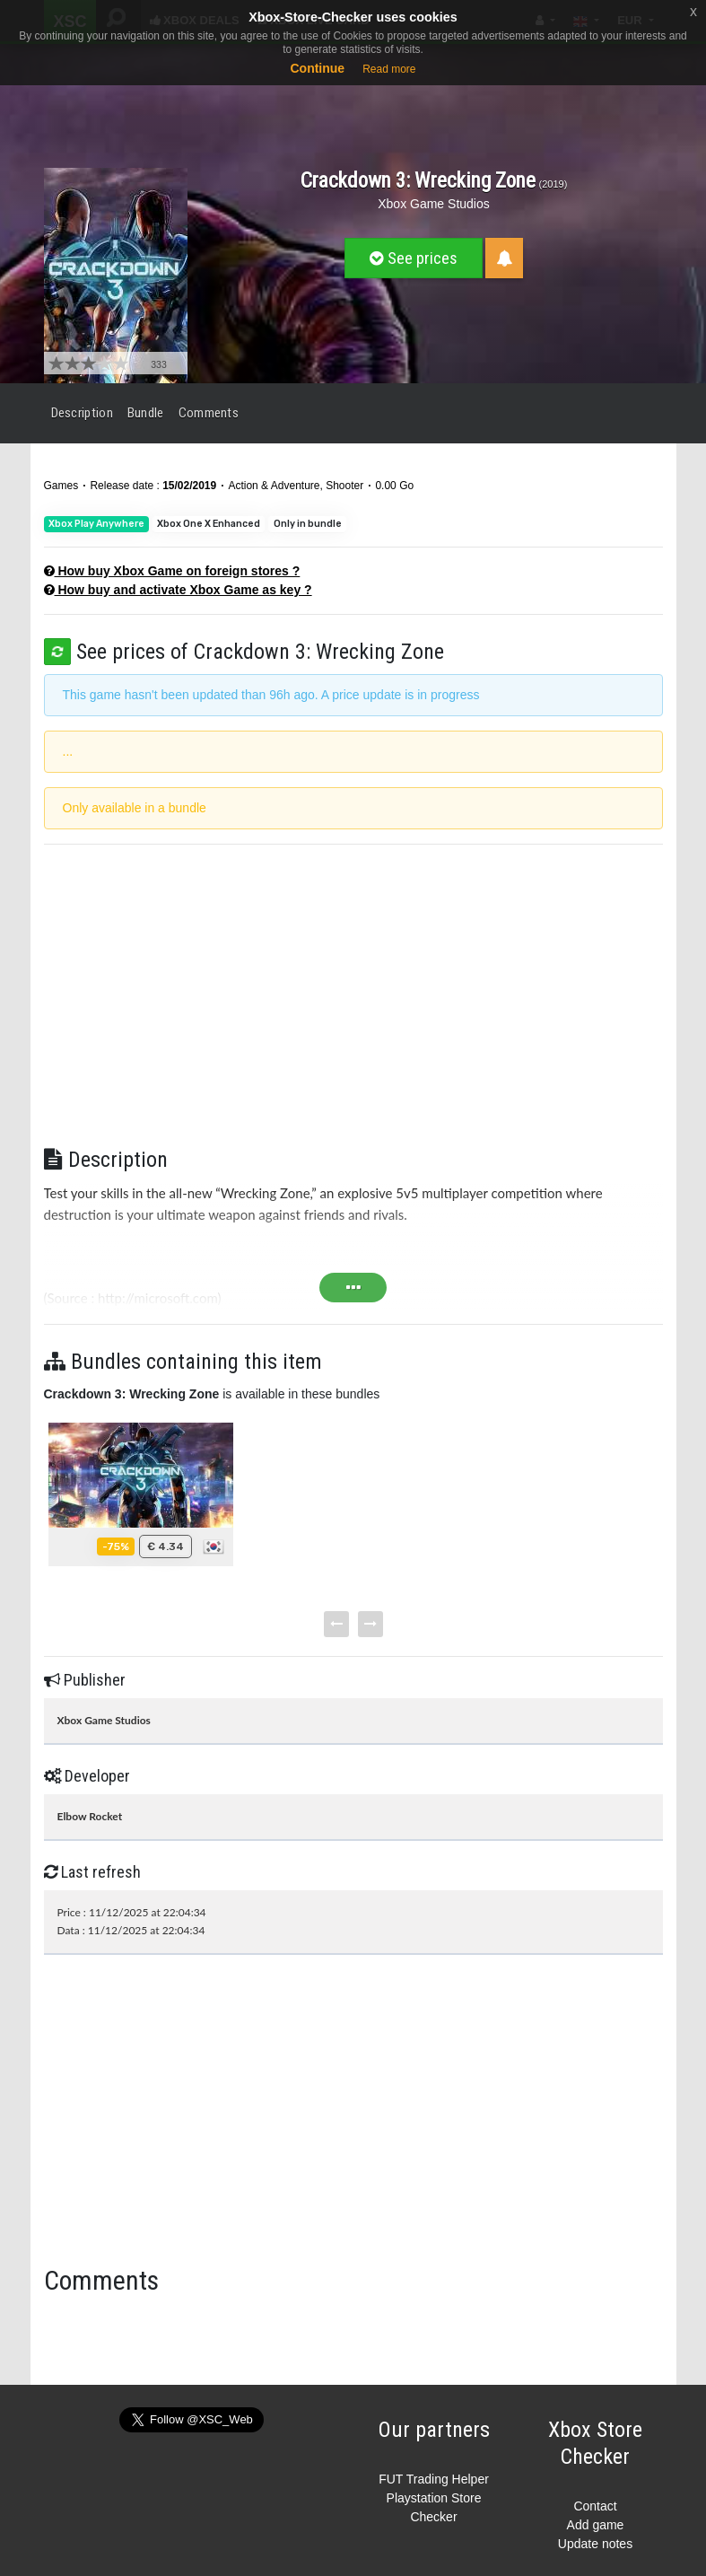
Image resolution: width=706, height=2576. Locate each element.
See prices (414, 258)
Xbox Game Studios (434, 204)
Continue (317, 68)
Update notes (595, 2544)
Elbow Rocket (90, 1816)
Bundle (145, 413)
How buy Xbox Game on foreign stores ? (172, 571)
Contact (594, 2506)
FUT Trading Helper (434, 2479)
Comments (209, 413)
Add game (595, 2525)
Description (82, 413)
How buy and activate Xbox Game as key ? (178, 590)
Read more (388, 69)
